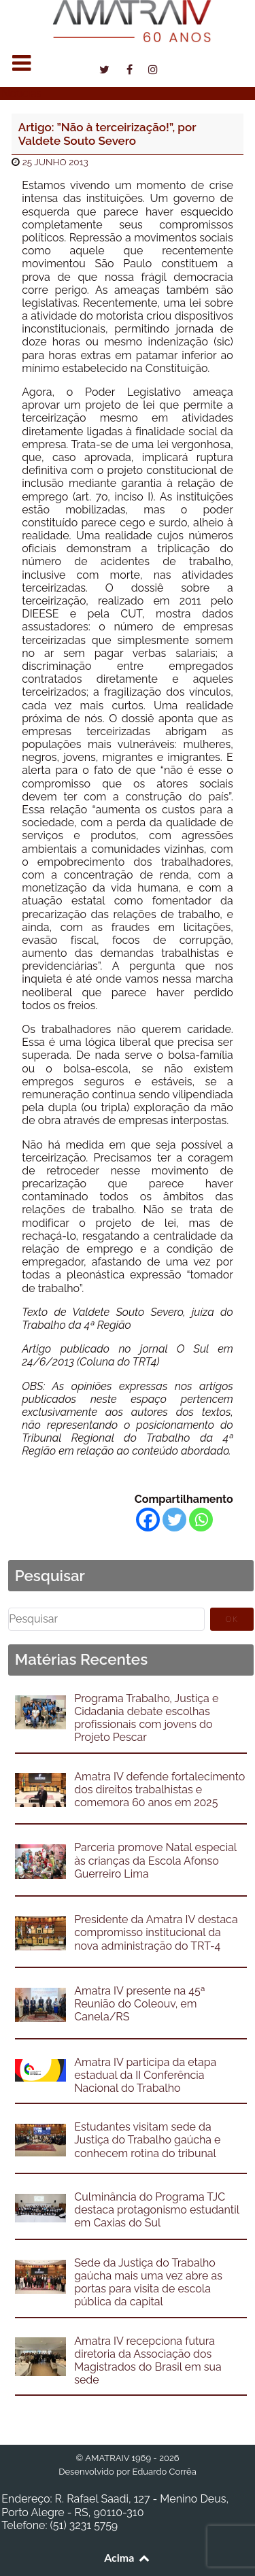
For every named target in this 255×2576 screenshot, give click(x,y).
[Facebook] (148, 1519)
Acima (127, 2557)
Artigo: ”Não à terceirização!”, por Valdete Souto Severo (107, 134)
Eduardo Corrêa (164, 2472)
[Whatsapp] (201, 1519)
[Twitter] (174, 1519)
